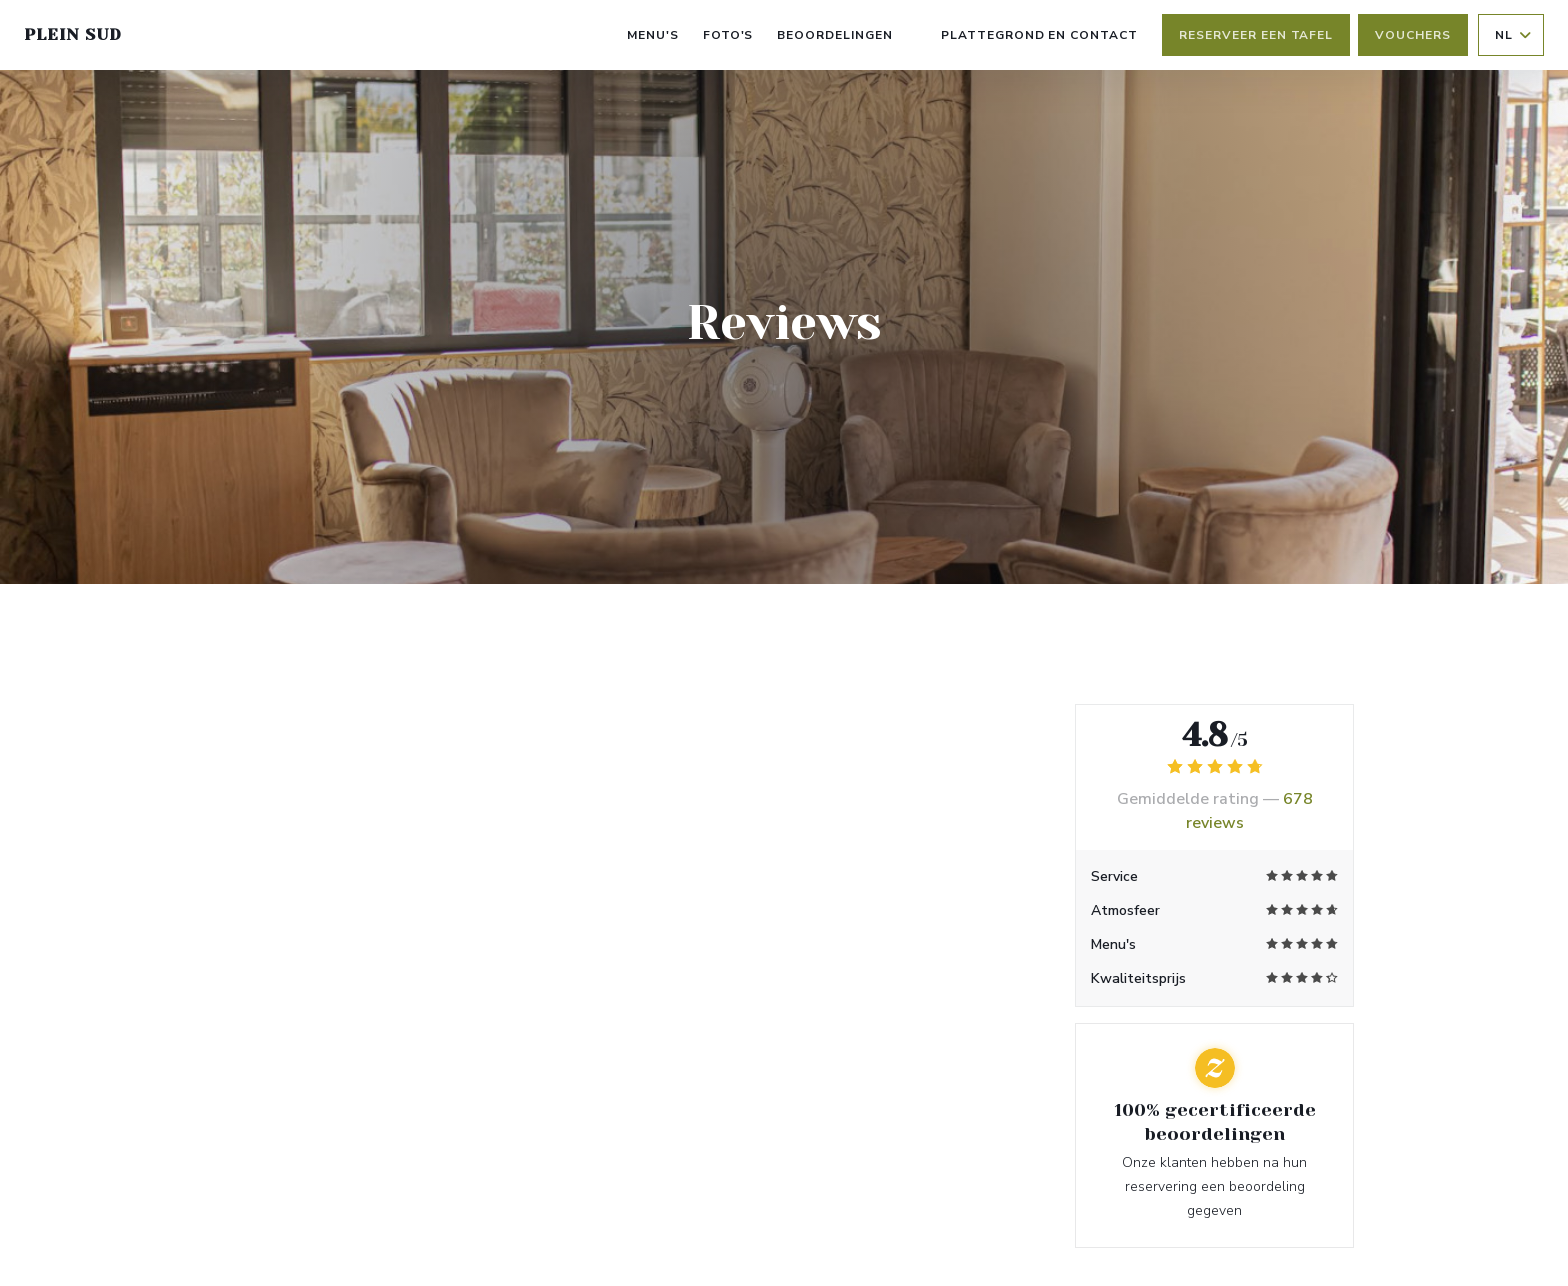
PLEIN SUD (73, 34)
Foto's (728, 35)
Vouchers (1413, 35)
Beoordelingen (834, 35)
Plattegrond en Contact (1039, 35)
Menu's (653, 35)
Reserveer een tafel (1256, 35)
